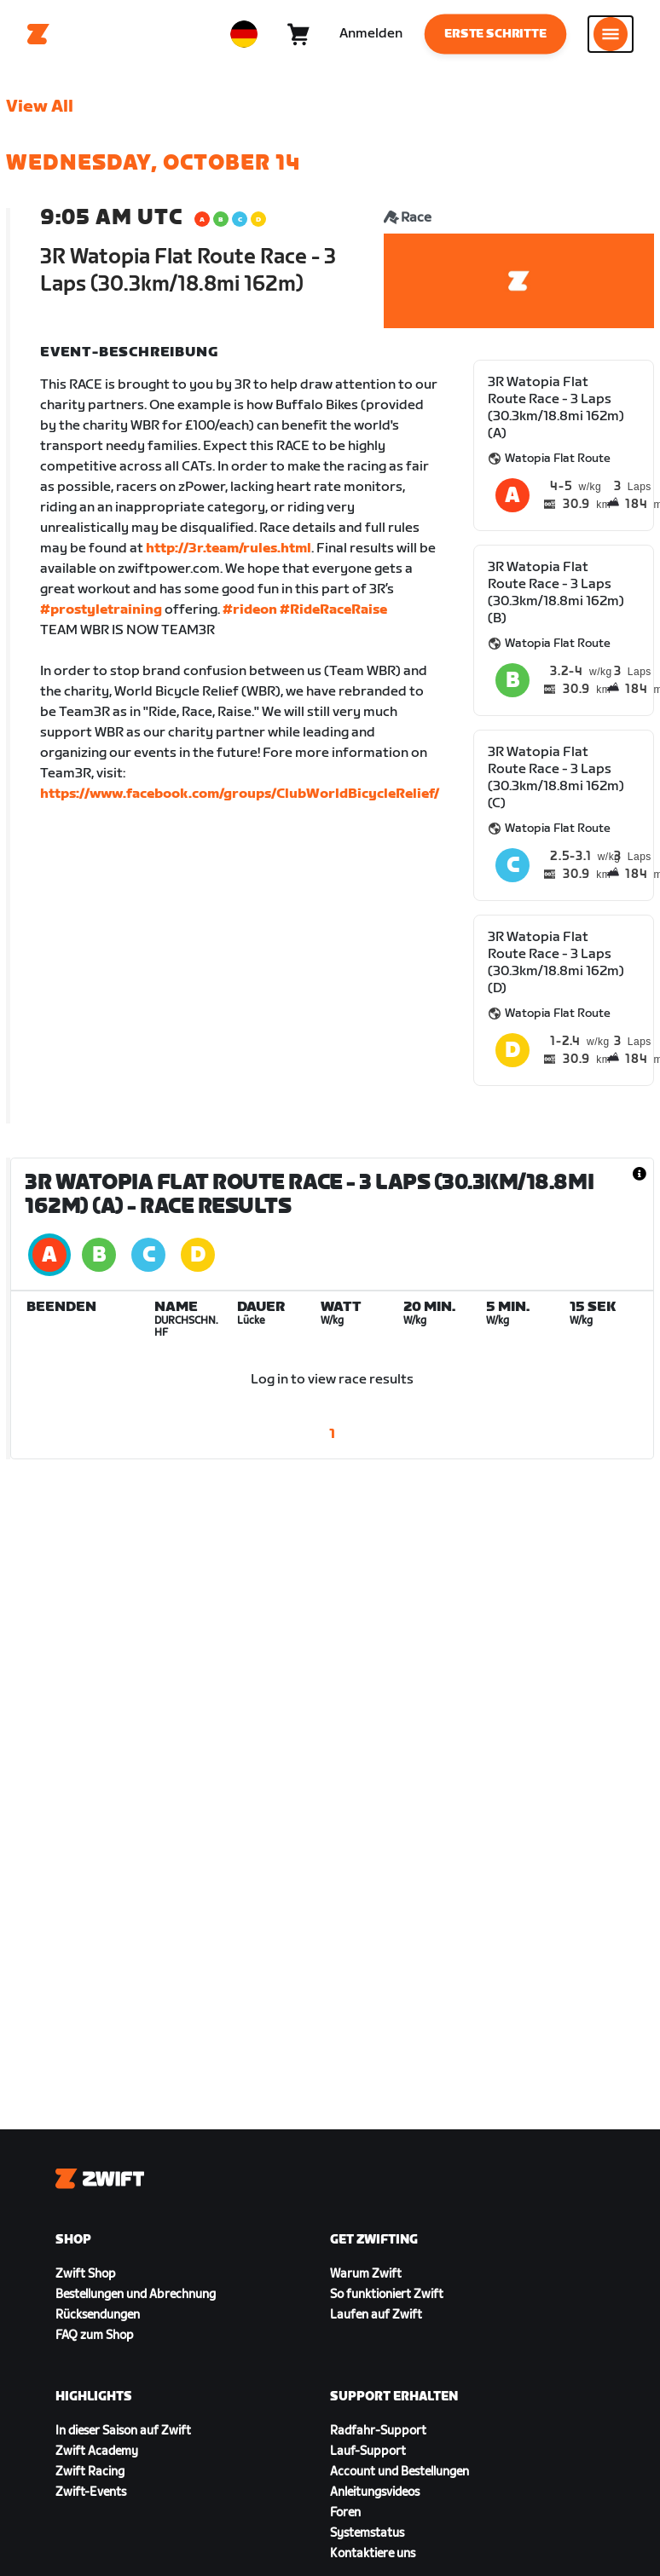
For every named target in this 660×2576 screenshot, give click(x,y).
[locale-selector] (244, 34)
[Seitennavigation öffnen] (610, 34)
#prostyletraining (101, 610)
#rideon (250, 610)
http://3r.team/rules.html (228, 548)
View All (39, 106)
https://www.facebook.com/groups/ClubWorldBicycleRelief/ (239, 794)
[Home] (38, 34)
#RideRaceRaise (333, 610)
